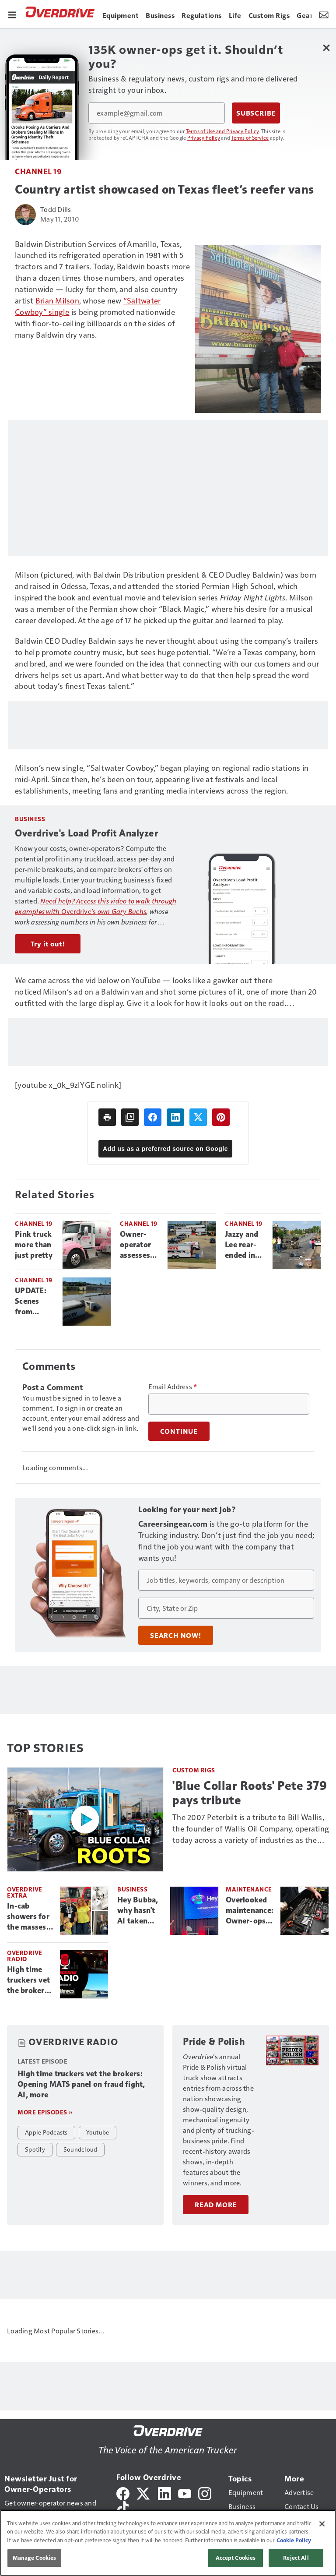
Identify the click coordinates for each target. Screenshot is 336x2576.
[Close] (322, 2524)
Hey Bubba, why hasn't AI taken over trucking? (137, 1911)
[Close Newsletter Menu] (326, 47)
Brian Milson (57, 300)
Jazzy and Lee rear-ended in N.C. (241, 1245)
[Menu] (12, 14)
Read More (216, 2204)
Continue (179, 1431)
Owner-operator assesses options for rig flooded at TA (140, 1245)
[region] (168, 2543)
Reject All (295, 2557)
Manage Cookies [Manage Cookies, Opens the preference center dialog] (34, 2557)
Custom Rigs (193, 1770)
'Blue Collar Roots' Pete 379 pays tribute (249, 1792)
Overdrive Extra (24, 1892)
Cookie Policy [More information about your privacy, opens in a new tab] (293, 2540)
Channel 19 (38, 171)
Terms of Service (250, 137)
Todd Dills (55, 209)
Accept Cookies (236, 2557)
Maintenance (249, 1889)
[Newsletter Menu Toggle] (323, 14)
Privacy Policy (203, 137)
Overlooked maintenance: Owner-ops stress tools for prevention (249, 1911)
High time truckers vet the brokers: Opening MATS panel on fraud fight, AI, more (28, 1980)
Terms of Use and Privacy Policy (222, 130)
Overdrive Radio (24, 1955)
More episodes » (45, 2112)
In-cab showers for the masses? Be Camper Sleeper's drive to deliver (29, 1917)
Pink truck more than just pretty (33, 1244)
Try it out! (48, 943)
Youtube (97, 2132)
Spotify (35, 2149)
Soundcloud (80, 2149)
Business (132, 1889)
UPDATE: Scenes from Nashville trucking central (31, 1301)
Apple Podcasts (46, 2132)
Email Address (172, 1386)
